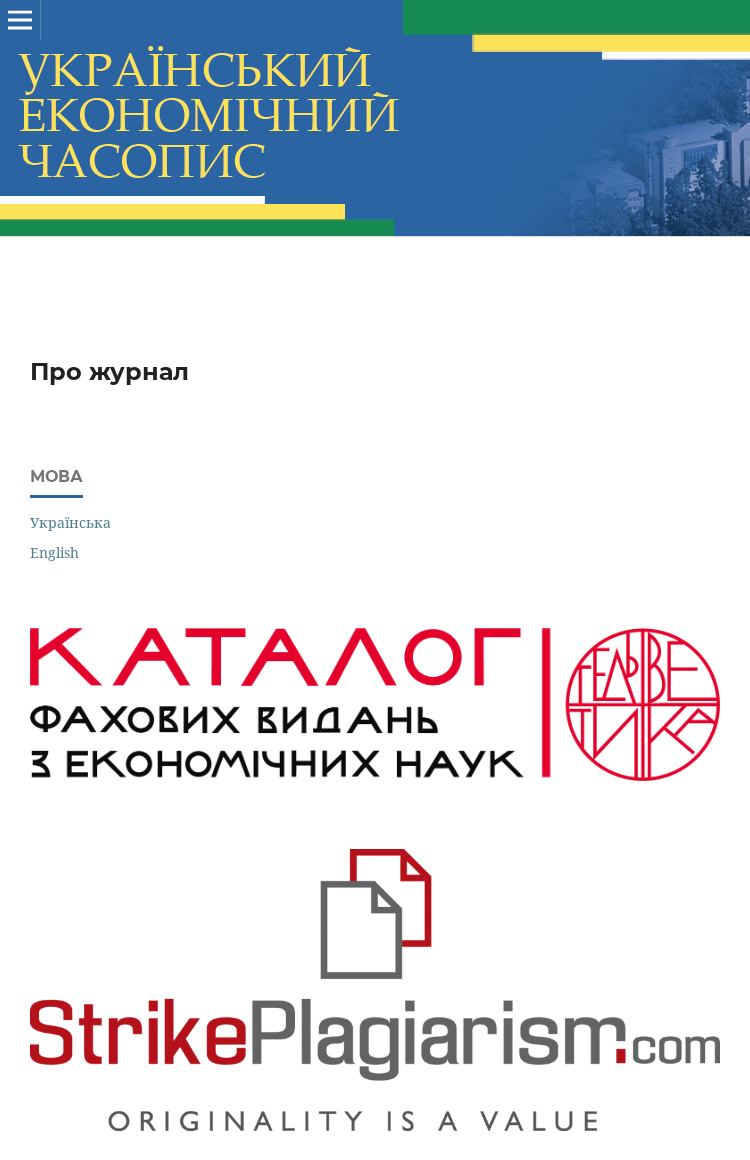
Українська (70, 522)
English (54, 552)
